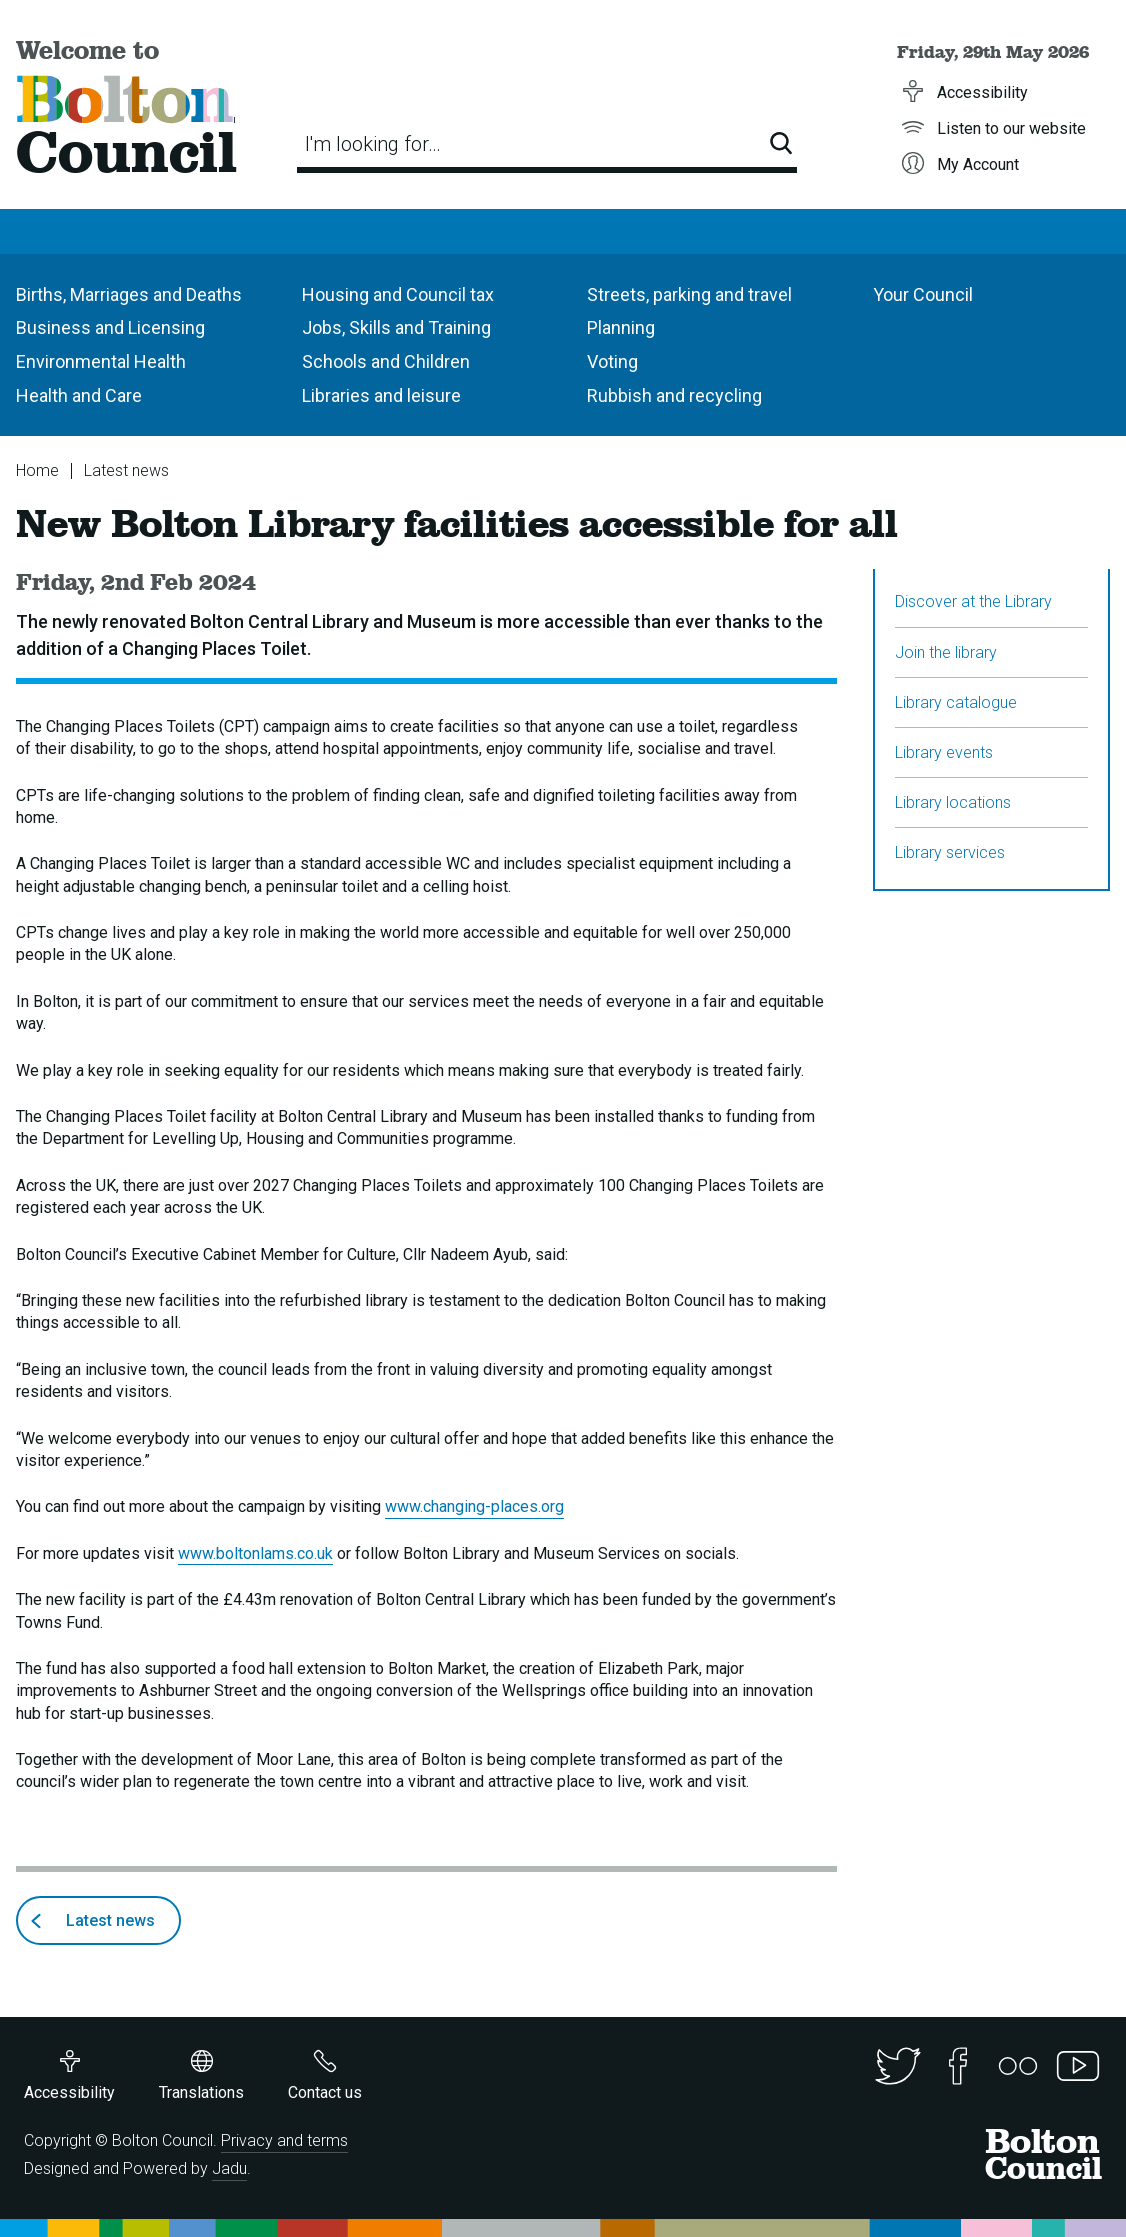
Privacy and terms (284, 2140)
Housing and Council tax (398, 294)
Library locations (953, 802)
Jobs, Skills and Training (396, 327)
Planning (621, 327)
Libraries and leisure (381, 395)
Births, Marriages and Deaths (129, 294)
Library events (944, 752)
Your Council (923, 294)
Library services (950, 852)
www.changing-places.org (474, 1506)
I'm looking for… (373, 144)
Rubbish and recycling (674, 395)
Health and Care (79, 395)
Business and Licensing (110, 327)
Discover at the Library (973, 601)
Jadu (229, 2168)
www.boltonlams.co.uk (255, 1553)
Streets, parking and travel (689, 294)
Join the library (946, 652)
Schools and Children (386, 361)
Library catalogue (956, 702)
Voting (612, 361)
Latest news (126, 470)
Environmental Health (101, 361)
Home (37, 470)
